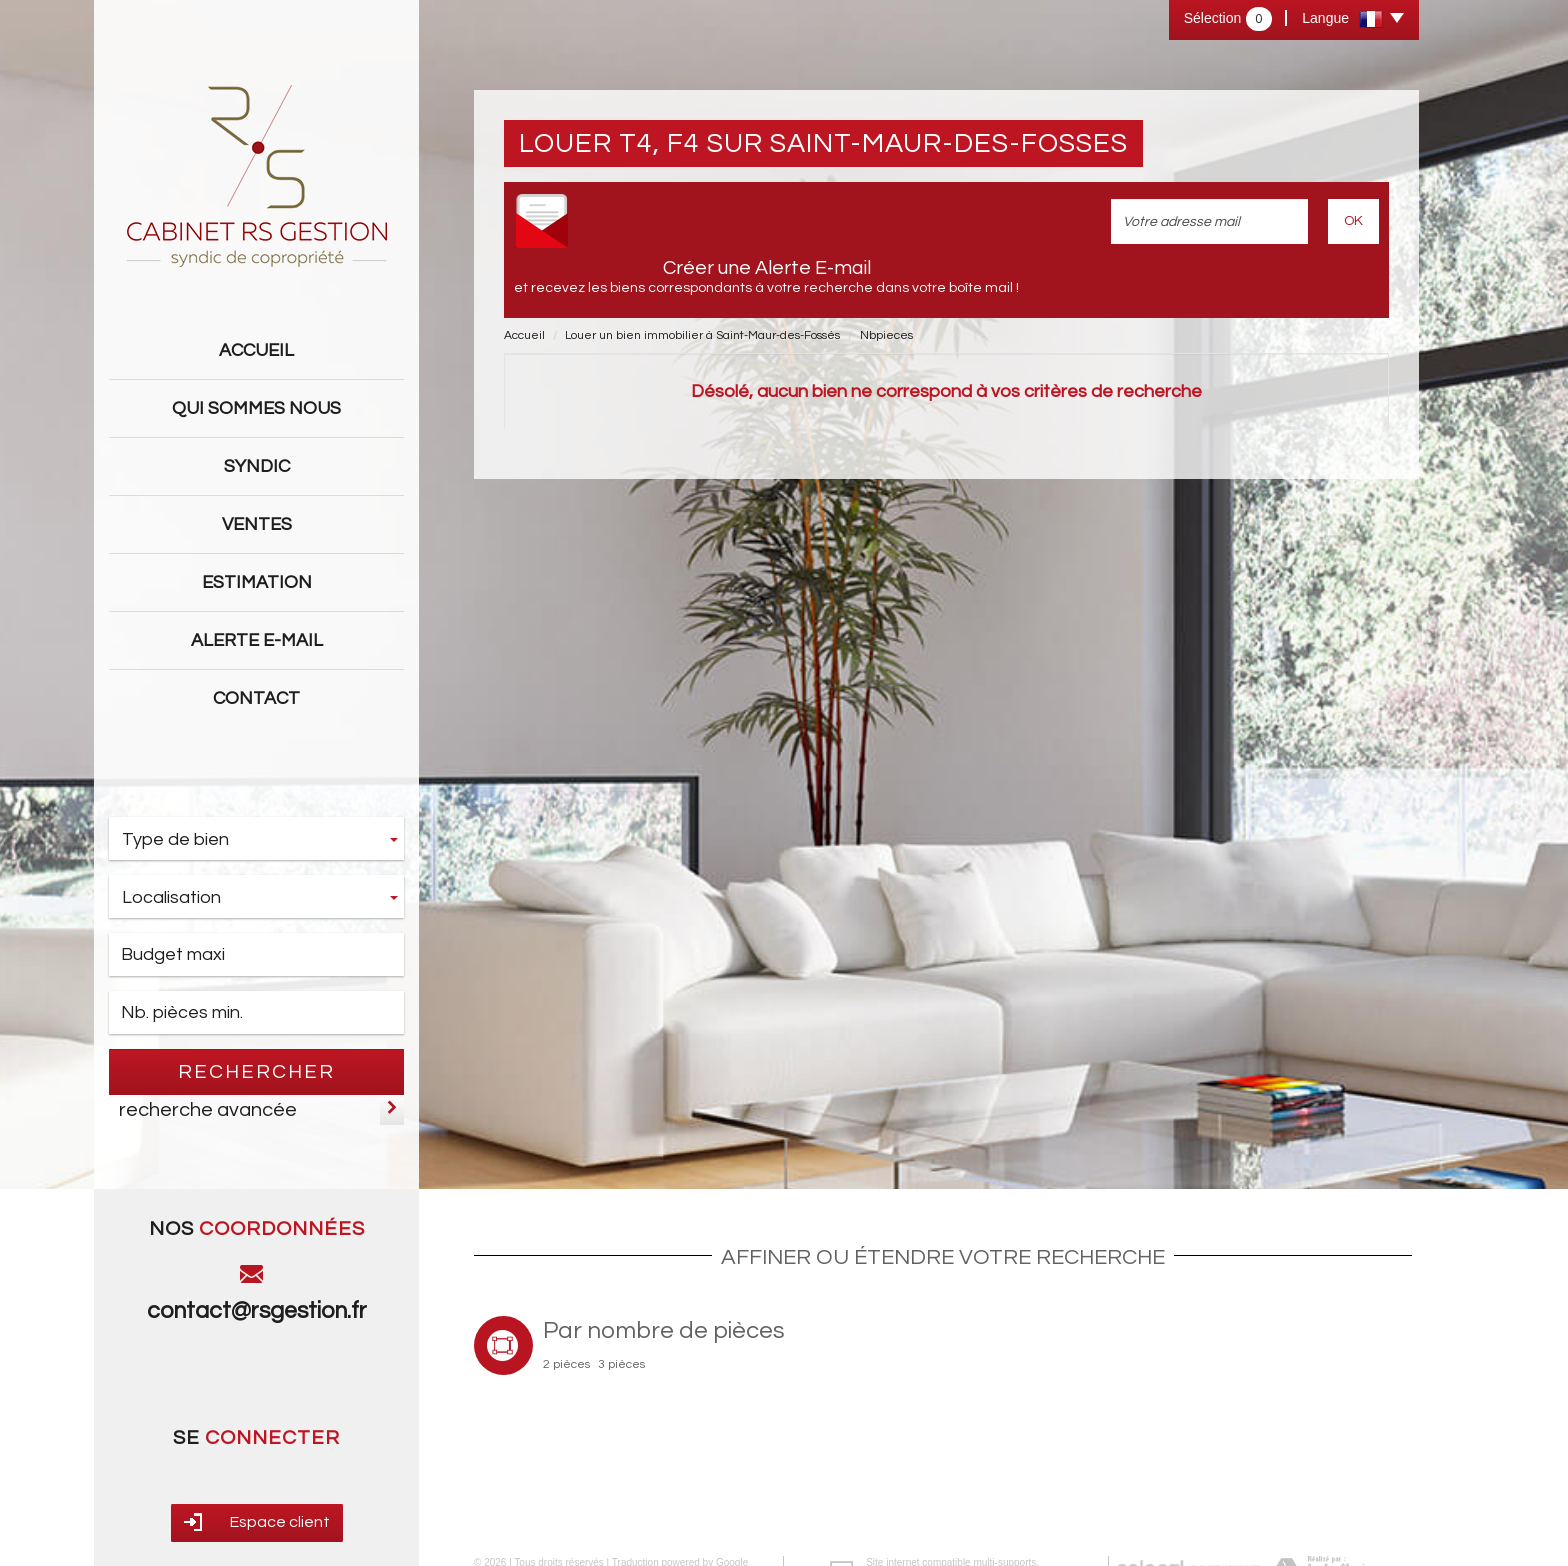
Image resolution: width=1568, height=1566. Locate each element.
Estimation (257, 582)
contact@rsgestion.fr (257, 1311)
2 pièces (566, 1365)
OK (1353, 221)
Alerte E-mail (257, 640)
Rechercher (256, 1072)
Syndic (257, 466)
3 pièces (621, 1365)
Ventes (257, 524)
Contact (256, 698)
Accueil (256, 350)
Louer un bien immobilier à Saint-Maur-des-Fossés (702, 335)
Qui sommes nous (256, 408)
